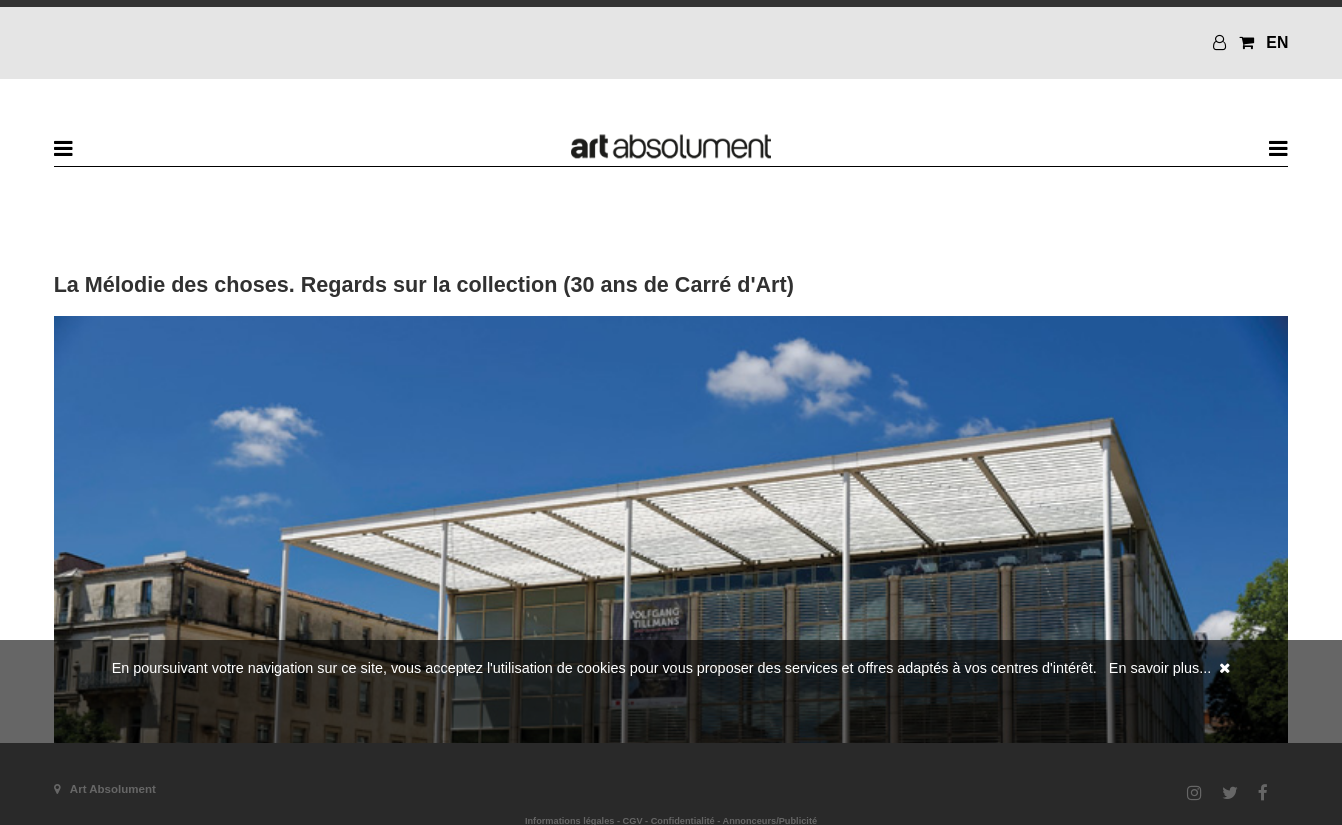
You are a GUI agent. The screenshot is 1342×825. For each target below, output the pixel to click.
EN (1277, 42)
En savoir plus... (1160, 668)
